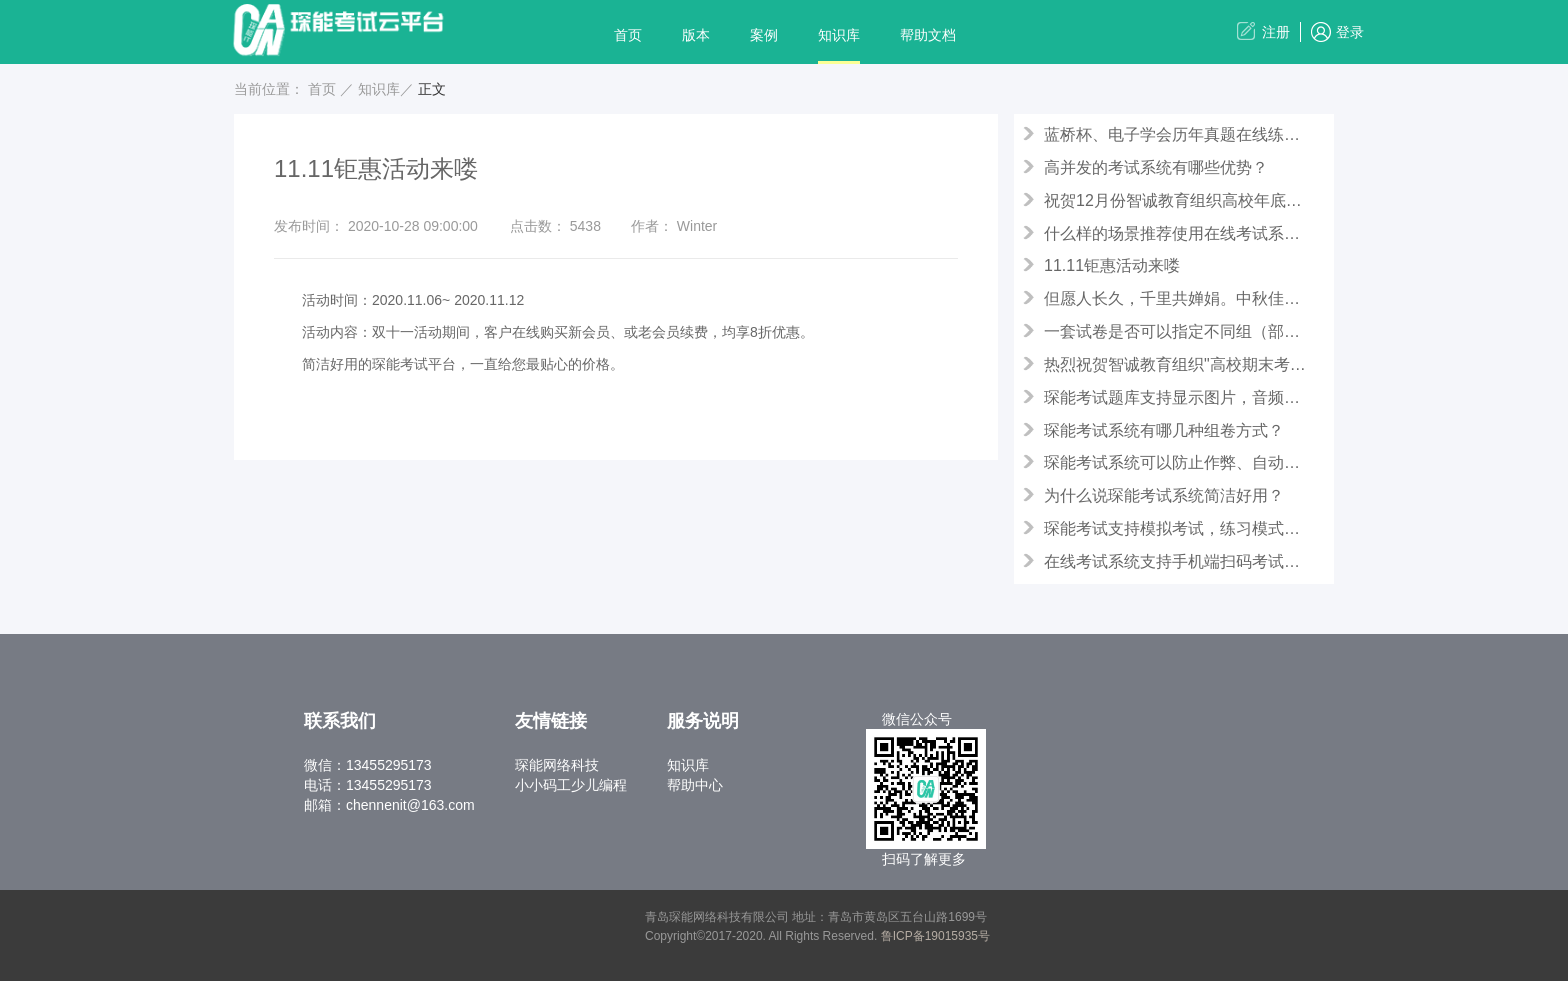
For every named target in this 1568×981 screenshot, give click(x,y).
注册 (1276, 32)
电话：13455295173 (368, 785)
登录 (1350, 32)
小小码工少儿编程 (571, 785)
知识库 (839, 35)
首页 (628, 35)
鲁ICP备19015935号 (935, 936)
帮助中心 (695, 785)
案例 (764, 35)
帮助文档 (928, 35)
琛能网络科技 (557, 765)
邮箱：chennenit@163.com (389, 805)
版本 (696, 35)
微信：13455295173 (368, 765)
